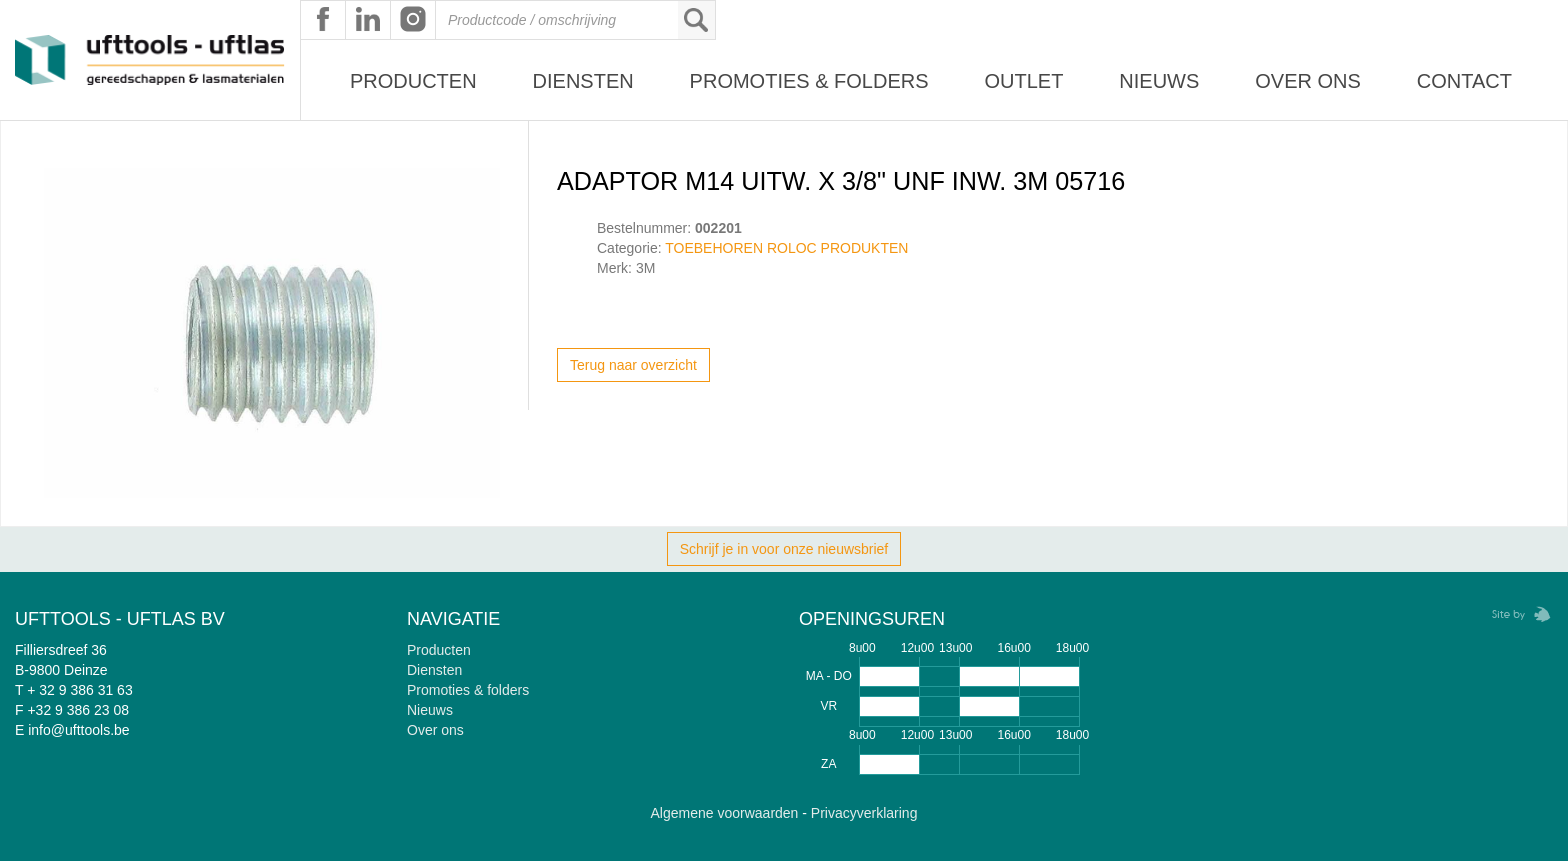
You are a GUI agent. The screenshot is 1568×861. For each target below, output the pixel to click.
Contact (1464, 81)
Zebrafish (1515, 614)
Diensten (583, 81)
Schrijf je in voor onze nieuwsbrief (784, 549)
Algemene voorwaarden (725, 813)
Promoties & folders (468, 690)
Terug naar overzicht (633, 365)
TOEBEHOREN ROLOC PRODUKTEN (786, 248)
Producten (413, 81)
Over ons (1308, 81)
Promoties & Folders (809, 81)
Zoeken (696, 20)
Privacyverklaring (864, 813)
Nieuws (1159, 81)
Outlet (1023, 81)
